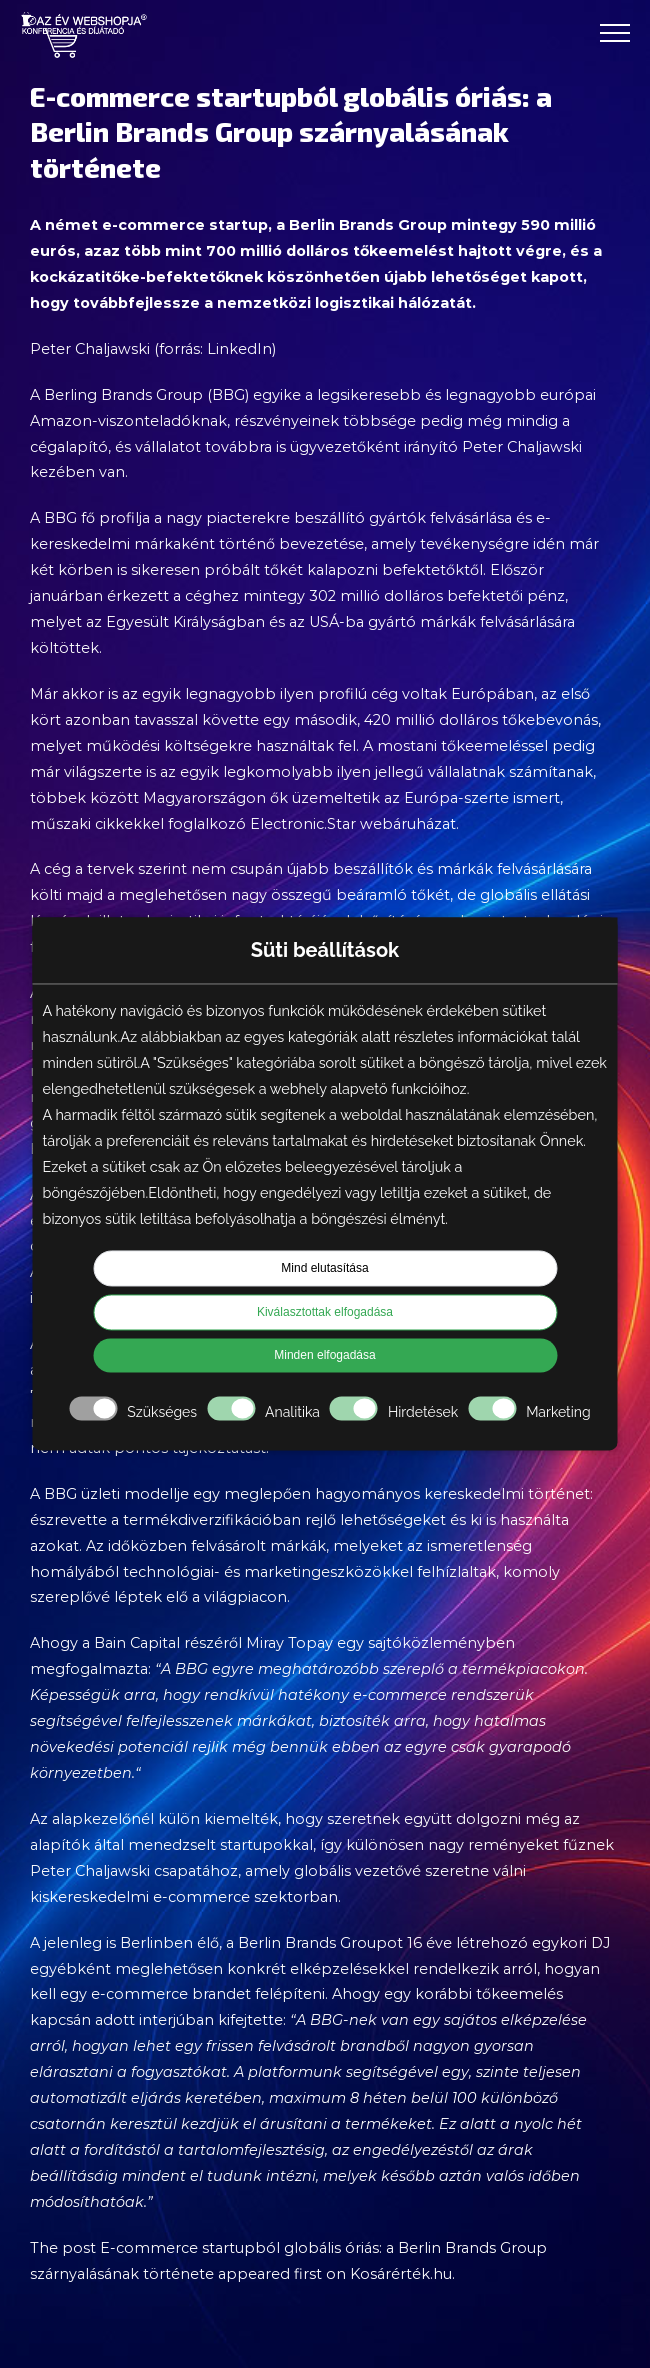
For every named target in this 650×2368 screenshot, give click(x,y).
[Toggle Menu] (615, 33)
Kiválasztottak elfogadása (325, 1313)
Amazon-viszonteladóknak (128, 421)
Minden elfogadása (324, 1356)
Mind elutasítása (324, 1269)
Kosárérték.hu (401, 2274)
